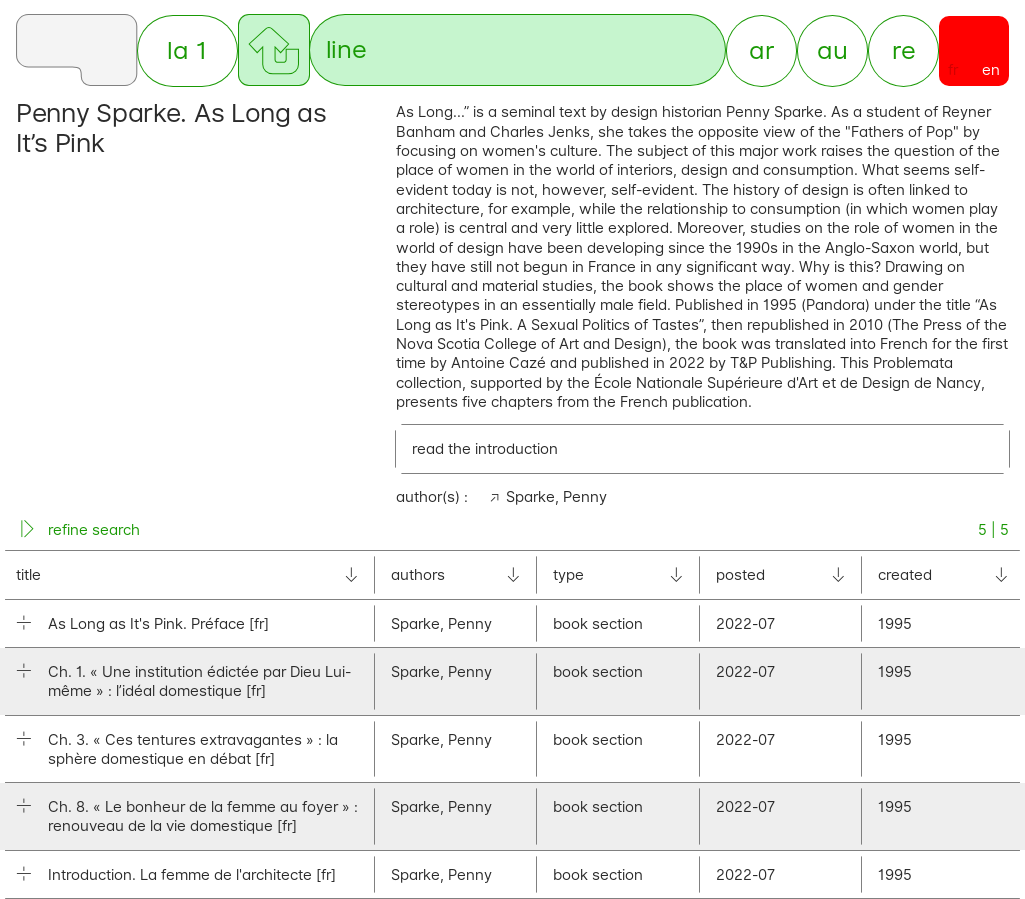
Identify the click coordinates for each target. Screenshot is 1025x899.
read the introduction (485, 449)
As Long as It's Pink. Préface (158, 623)
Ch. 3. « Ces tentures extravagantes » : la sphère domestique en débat (193, 749)
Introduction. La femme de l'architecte (192, 874)
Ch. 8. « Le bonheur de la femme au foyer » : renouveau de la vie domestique (203, 817)
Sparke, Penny (556, 496)
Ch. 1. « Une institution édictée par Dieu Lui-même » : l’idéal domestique (199, 682)
